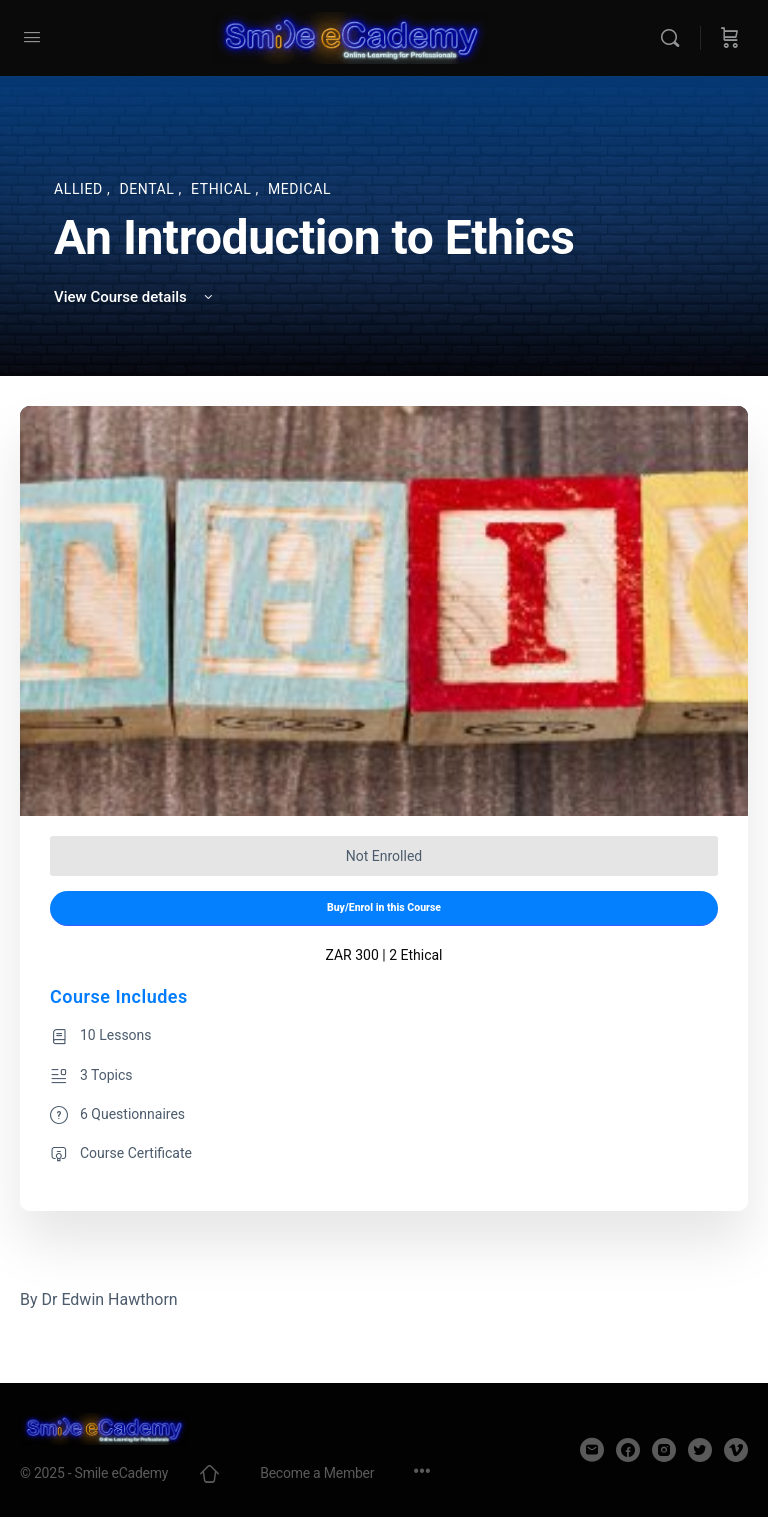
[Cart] (730, 38)
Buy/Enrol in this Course (384, 907)
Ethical (223, 189)
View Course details (135, 297)
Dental (148, 189)
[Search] (675, 38)
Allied (80, 189)
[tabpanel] (384, 1299)
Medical (299, 189)
